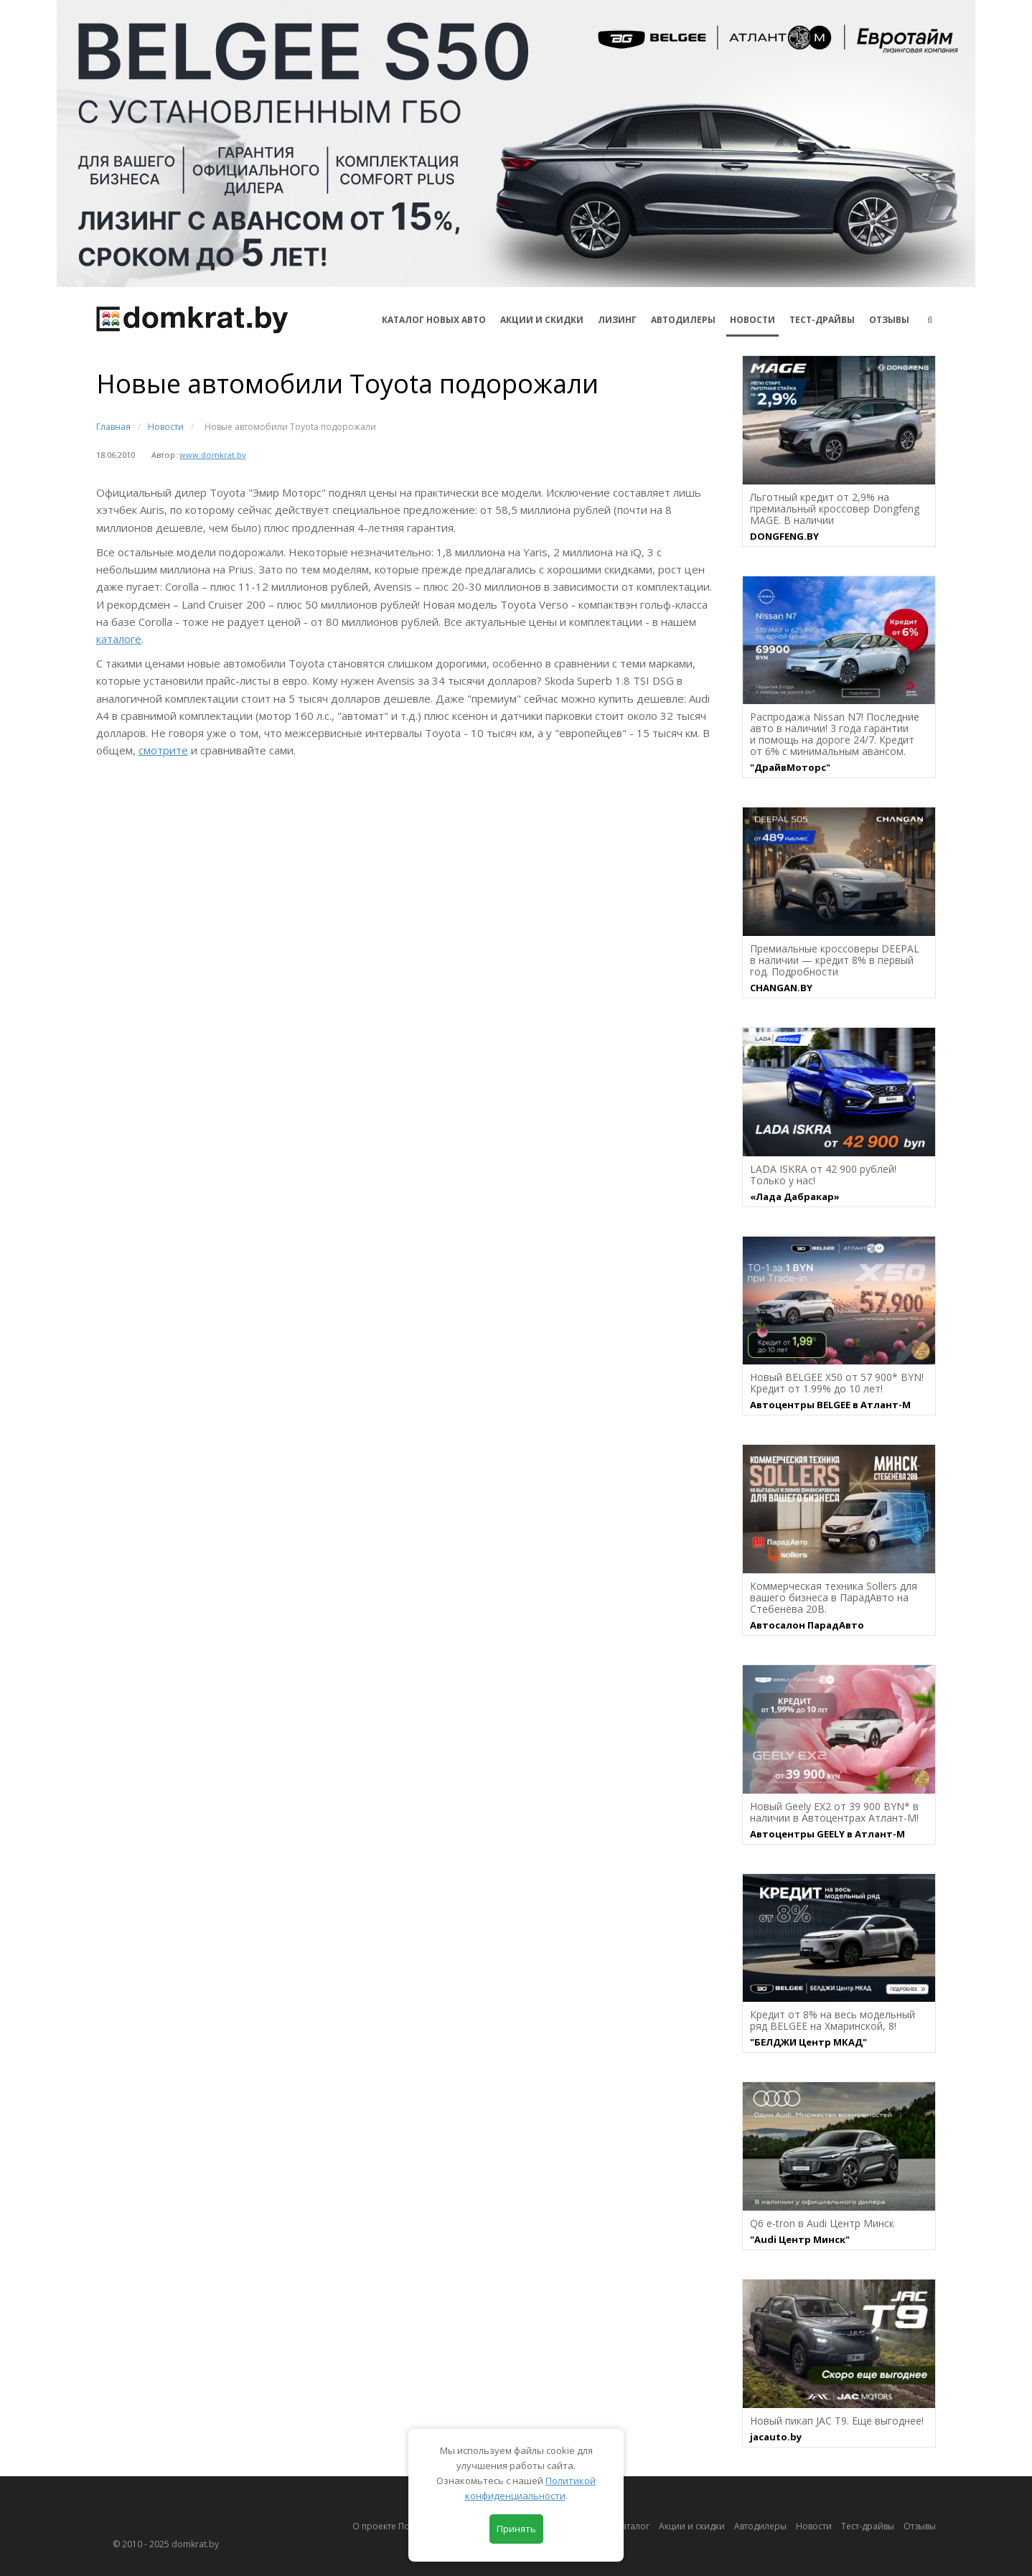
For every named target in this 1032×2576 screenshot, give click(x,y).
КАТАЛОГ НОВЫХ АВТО (434, 320)
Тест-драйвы (822, 320)
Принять (516, 2528)
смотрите (163, 750)
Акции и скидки (692, 2526)
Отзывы (889, 320)
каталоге (118, 639)
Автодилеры (683, 320)
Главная (113, 426)
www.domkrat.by (212, 454)
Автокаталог (623, 2526)
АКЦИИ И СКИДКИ (541, 320)
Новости (752, 320)
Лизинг (617, 320)
